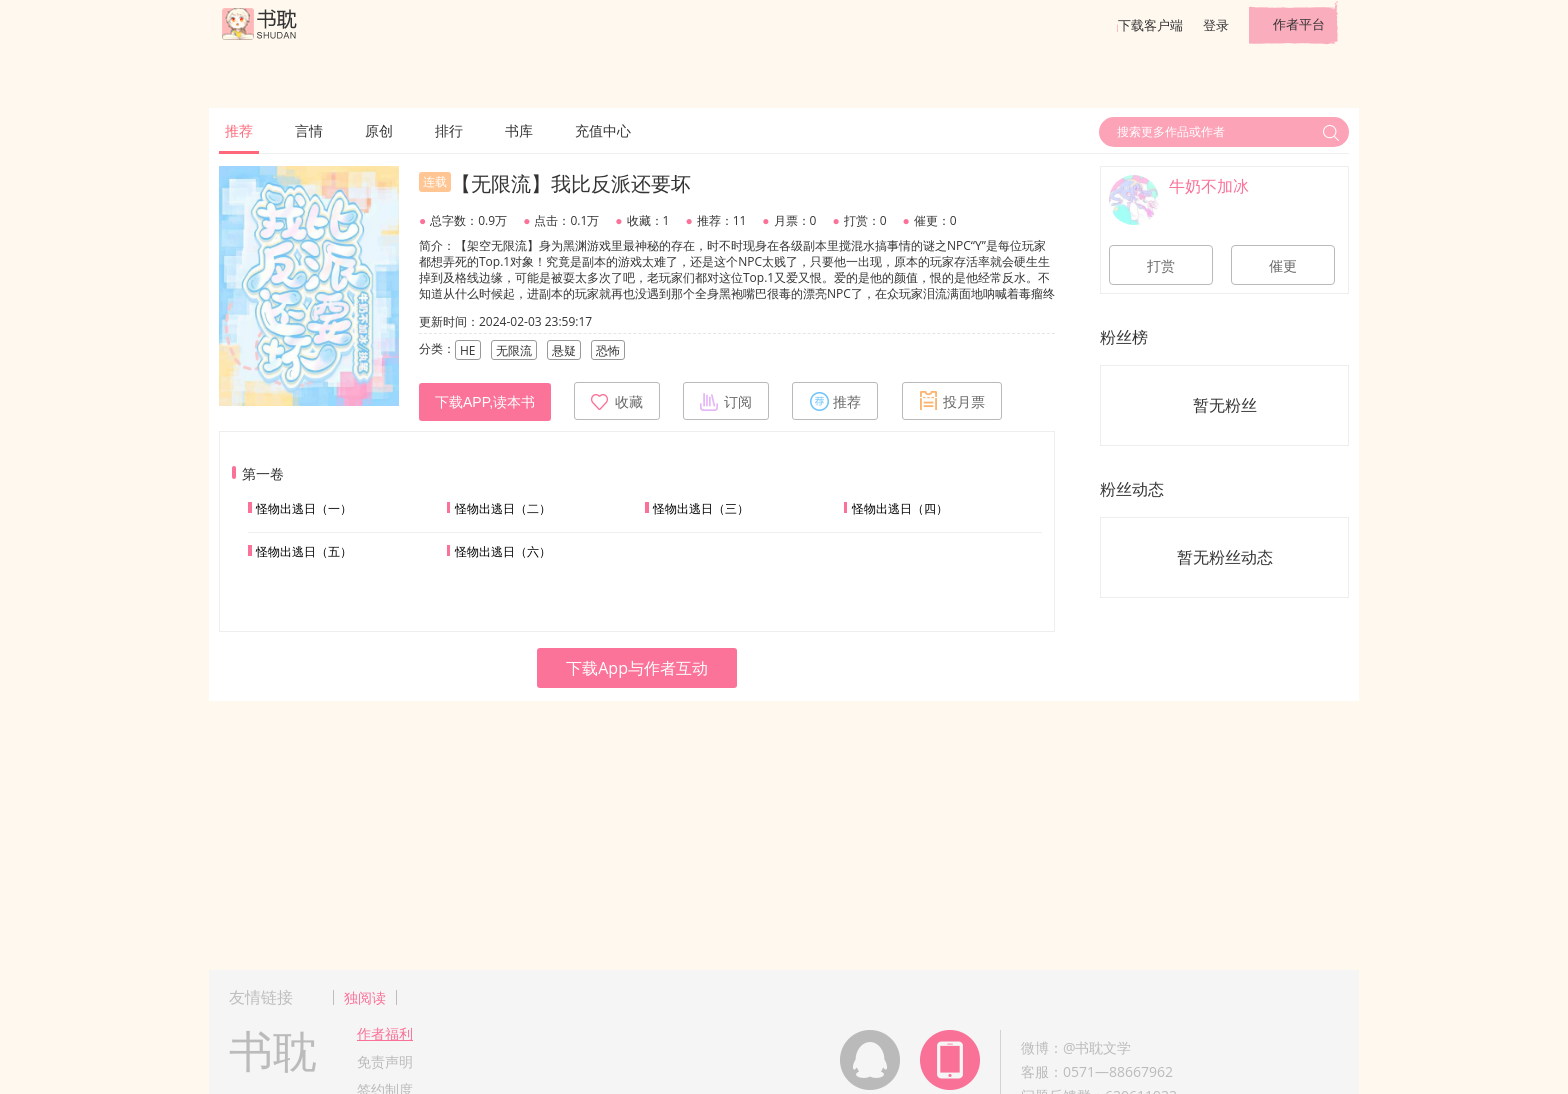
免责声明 (385, 1061)
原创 (379, 130)
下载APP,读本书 (485, 402)
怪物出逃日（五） (304, 551)
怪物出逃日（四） (900, 508)
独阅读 (365, 997)
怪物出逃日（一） (304, 508)
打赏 (1161, 266)
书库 (519, 130)
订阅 (726, 401)
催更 (1283, 266)
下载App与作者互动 (637, 668)
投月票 (952, 401)
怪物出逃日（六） (503, 551)
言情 (309, 130)
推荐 (239, 130)
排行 (449, 130)
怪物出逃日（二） (503, 508)
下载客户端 (1150, 25)
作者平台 (1299, 24)
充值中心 (603, 130)
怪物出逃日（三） (701, 508)
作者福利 (385, 1033)
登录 (1216, 25)
